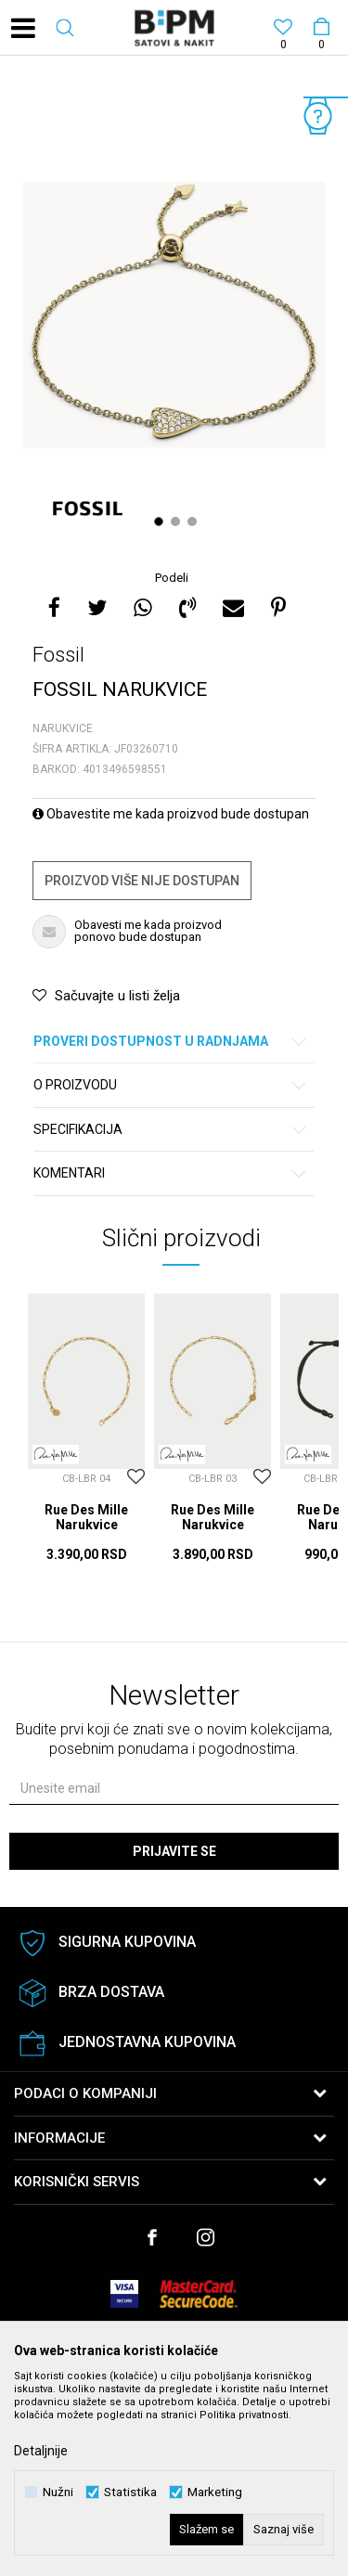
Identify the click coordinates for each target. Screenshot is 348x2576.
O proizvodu (170, 1085)
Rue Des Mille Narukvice (86, 1517)
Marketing (214, 2492)
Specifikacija (170, 1130)
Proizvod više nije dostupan (142, 880)
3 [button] (194, 521)
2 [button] (177, 521)
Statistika (130, 2492)
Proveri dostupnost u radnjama (170, 1042)
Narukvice (62, 728)
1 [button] (161, 521)
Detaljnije (41, 2450)
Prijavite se (174, 1851)
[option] (174, 314)
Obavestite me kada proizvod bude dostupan (170, 813)
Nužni (58, 2492)
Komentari (170, 1173)
